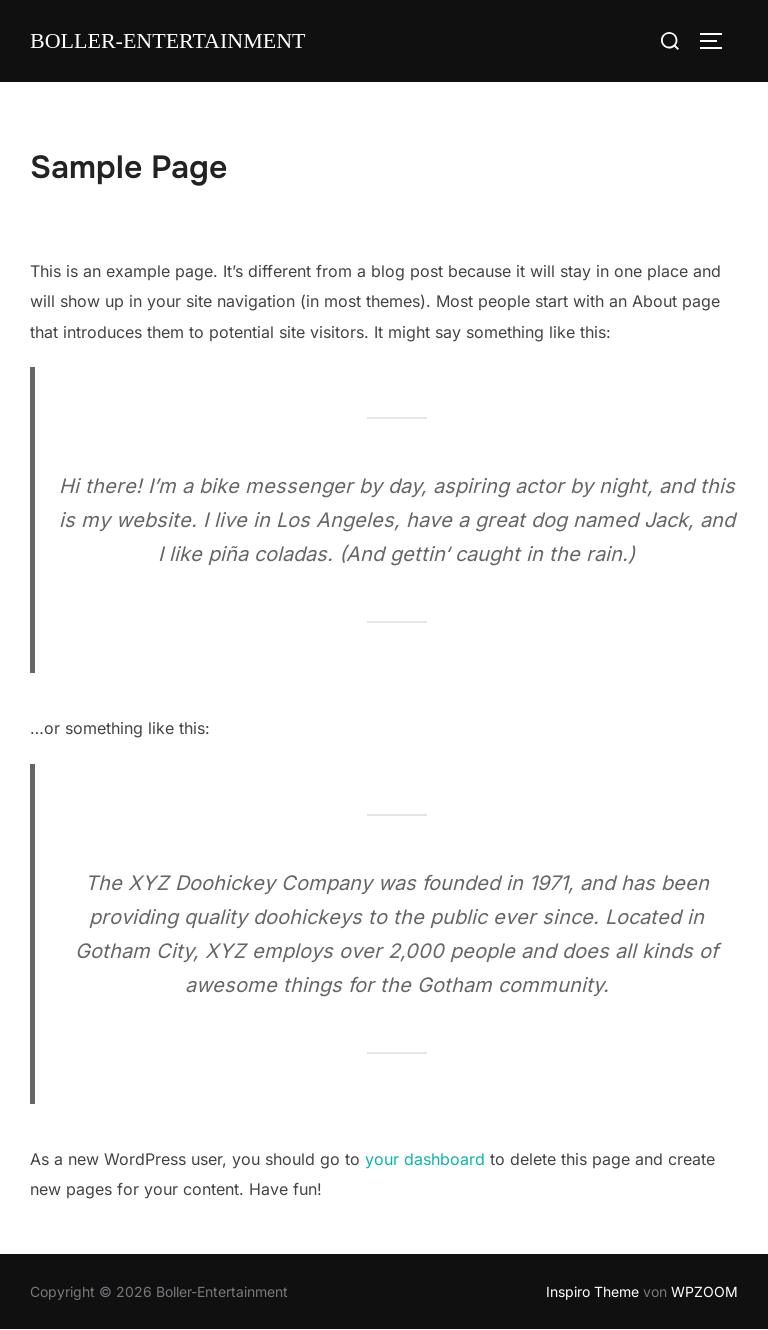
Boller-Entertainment (168, 41)
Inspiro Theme (592, 1291)
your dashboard (425, 1159)
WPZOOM (704, 1291)
